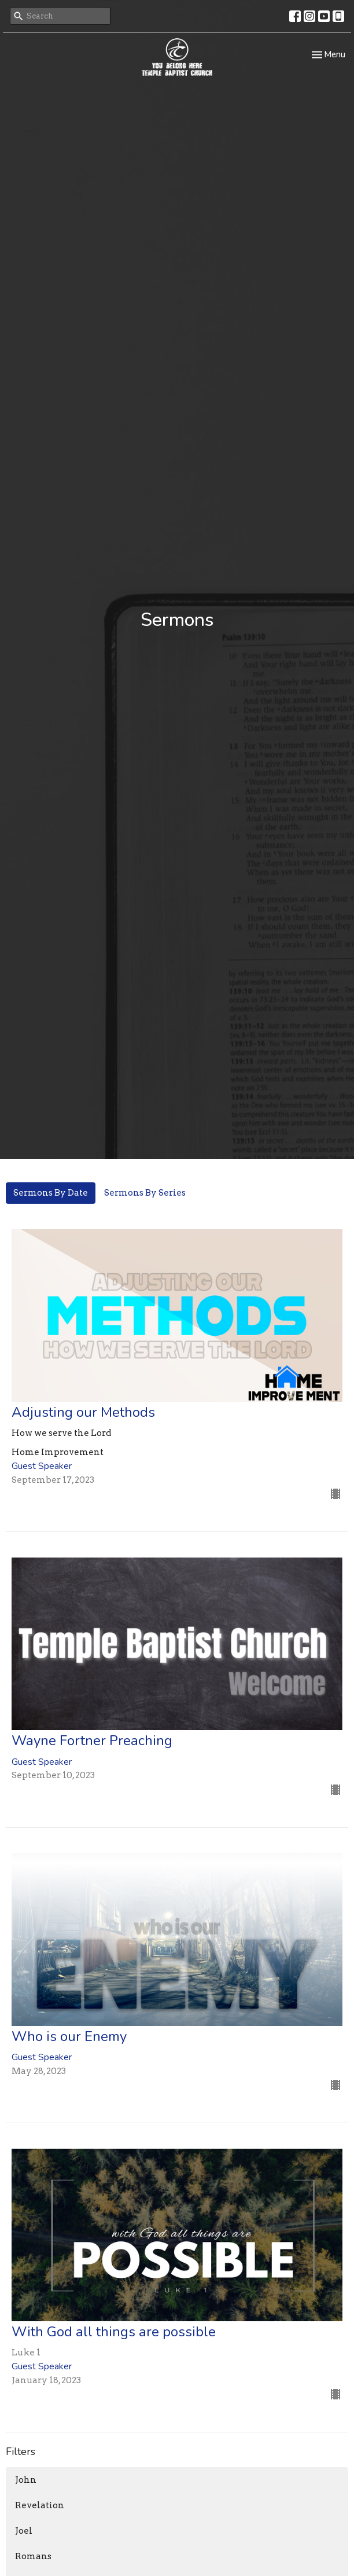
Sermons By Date (50, 1193)
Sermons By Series (145, 1193)
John (25, 2480)
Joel (23, 2531)
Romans (33, 2556)
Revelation (39, 2505)
